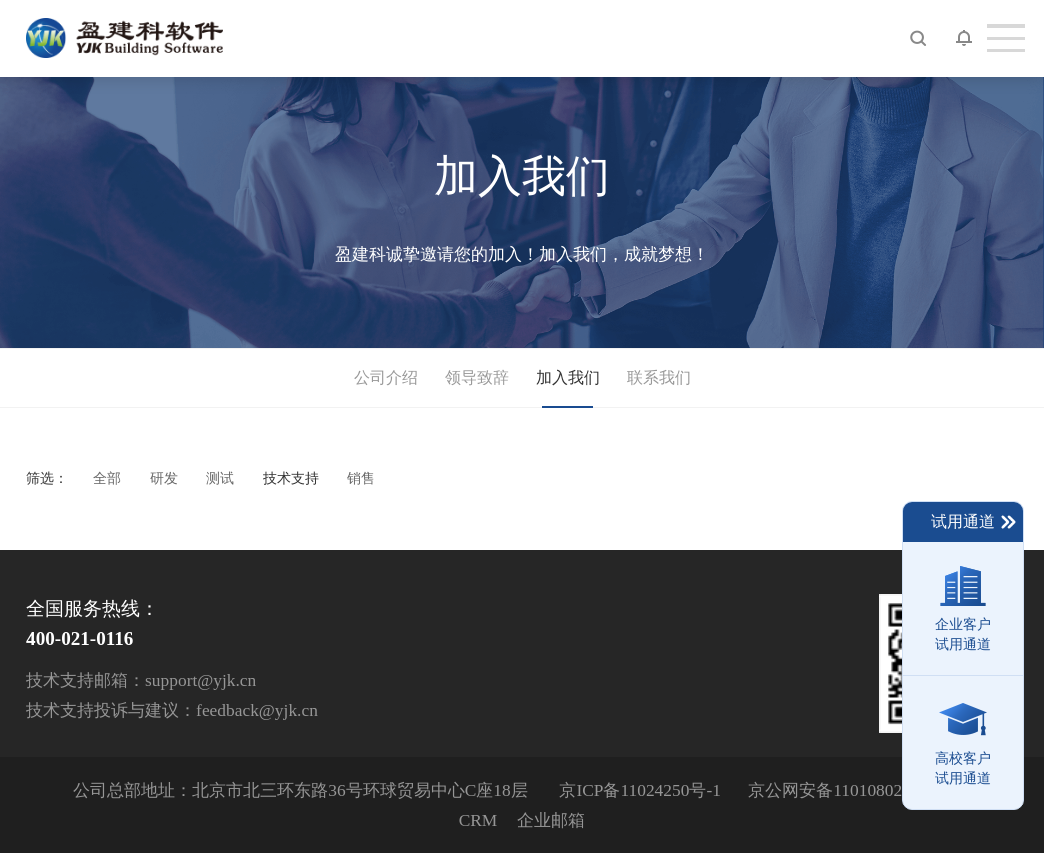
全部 (107, 478)
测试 (220, 478)
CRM (478, 820)
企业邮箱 (551, 820)
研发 (164, 478)
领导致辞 (477, 377)
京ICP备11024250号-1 (639, 790)
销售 (361, 478)
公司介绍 (386, 377)
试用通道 (974, 522)
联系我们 (659, 377)
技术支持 (291, 478)
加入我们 (568, 377)
